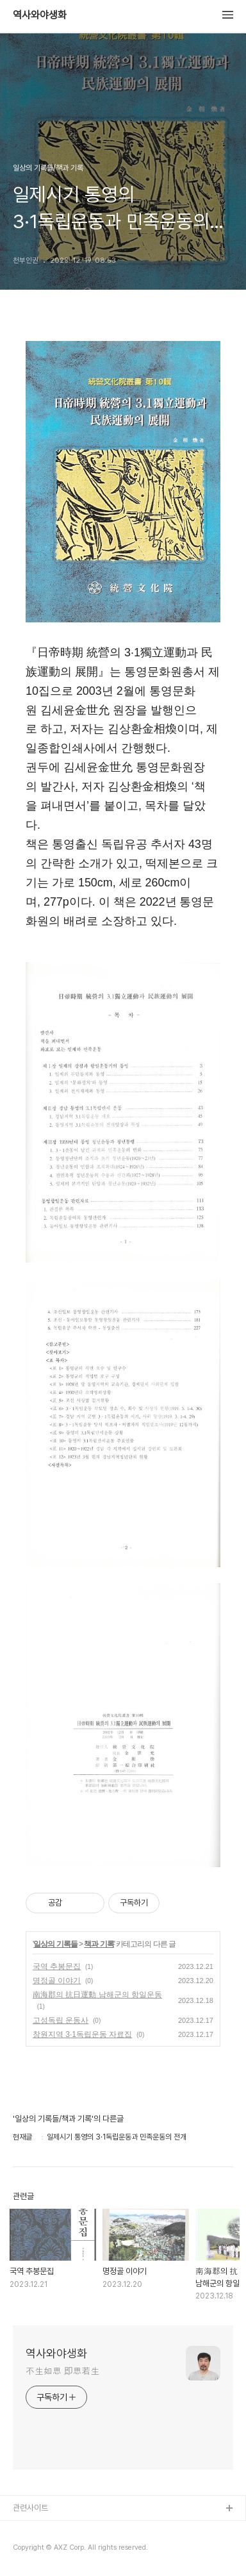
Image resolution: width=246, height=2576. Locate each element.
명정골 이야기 (57, 1980)
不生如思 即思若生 (62, 2371)
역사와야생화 (40, 15)
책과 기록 (98, 1944)
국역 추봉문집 (57, 1966)
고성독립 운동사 (60, 2020)
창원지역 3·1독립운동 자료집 (82, 2034)
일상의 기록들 (55, 1944)
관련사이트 (30, 2508)
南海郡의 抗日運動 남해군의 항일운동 (97, 1994)
